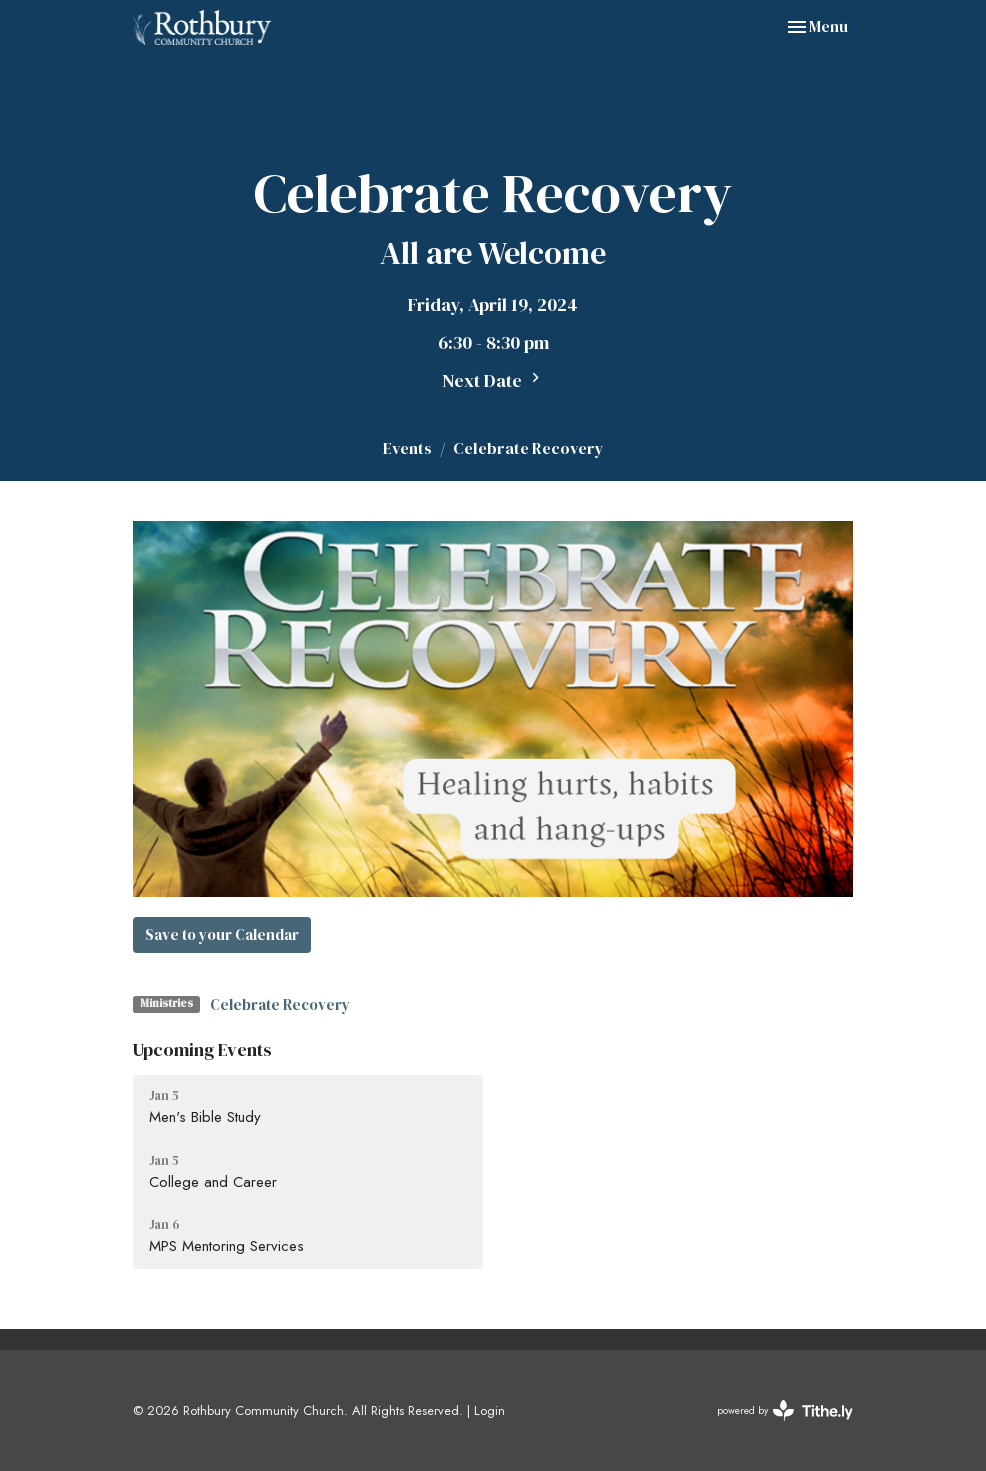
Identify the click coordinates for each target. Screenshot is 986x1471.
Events (407, 448)
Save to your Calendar (222, 934)
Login (489, 1410)
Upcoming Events (202, 1049)
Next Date (493, 380)
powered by (785, 1410)
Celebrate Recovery (280, 1004)
